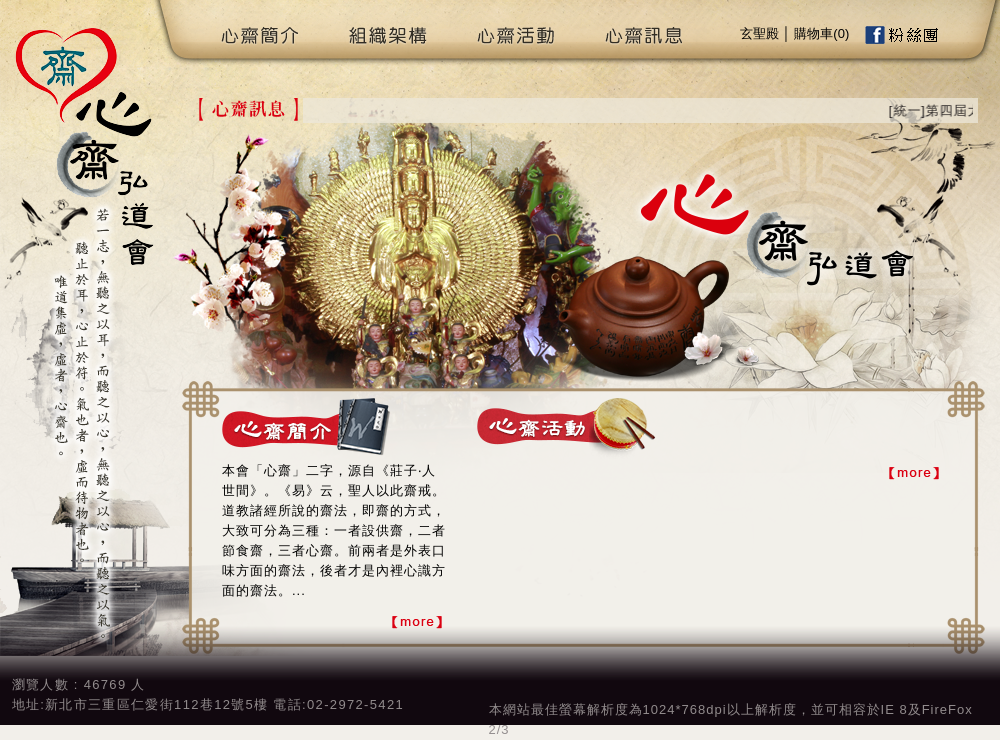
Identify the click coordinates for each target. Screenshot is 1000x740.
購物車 (813, 33)
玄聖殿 (759, 33)
